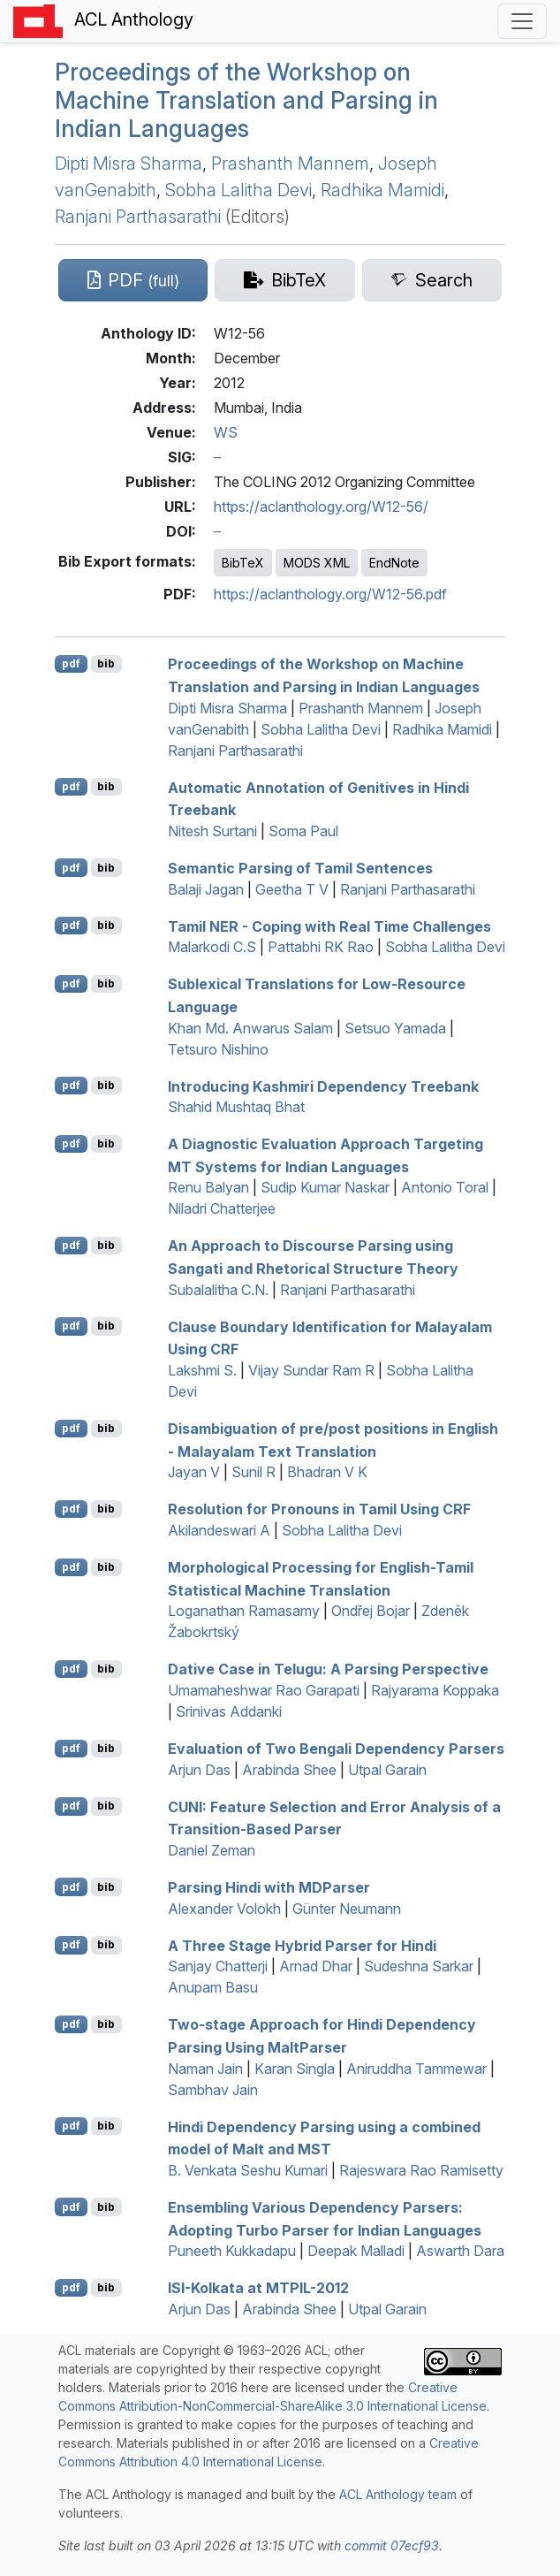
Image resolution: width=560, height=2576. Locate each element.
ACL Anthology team (398, 2494)
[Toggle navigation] (522, 21)
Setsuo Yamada (395, 1028)
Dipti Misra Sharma (128, 163)
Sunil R (253, 1472)
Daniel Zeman (211, 1850)
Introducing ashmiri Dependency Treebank (323, 1085)
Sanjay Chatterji (218, 1966)
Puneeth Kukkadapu (232, 2251)
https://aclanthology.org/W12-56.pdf (330, 594)
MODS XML (317, 562)
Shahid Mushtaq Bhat (236, 1107)
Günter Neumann (346, 1908)
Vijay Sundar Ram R (311, 1370)
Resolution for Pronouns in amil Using (319, 1509)
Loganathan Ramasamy (244, 1611)
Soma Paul (303, 831)
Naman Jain (205, 2068)
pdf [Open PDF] (71, 663)
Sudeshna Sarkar (418, 1966)
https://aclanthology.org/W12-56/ (321, 506)
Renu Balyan (208, 1187)
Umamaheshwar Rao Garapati (263, 1690)
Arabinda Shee (289, 1770)
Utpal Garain (387, 1770)
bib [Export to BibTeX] (106, 663)
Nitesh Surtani (212, 831)
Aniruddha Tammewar (416, 2068)
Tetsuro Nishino (218, 1049)
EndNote (394, 562)
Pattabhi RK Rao (321, 947)
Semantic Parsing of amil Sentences (300, 868)
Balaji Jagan (206, 889)
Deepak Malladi (356, 2251)
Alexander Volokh (224, 1908)
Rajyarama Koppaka (435, 1690)
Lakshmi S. (202, 1370)
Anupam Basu (213, 1987)
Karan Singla (294, 2068)
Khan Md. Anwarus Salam (250, 1028)
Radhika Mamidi (382, 190)
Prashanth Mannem (290, 163)
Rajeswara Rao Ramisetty (421, 2170)
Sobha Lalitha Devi (238, 190)
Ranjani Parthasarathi (138, 216)
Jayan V (194, 1472)
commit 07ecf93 (391, 2545)
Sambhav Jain (213, 2090)
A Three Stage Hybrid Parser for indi (302, 1945)
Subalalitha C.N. (218, 1290)
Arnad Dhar (315, 1966)
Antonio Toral (444, 1187)
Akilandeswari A (219, 1530)
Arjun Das (199, 1770)
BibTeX (243, 562)
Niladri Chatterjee (222, 1208)
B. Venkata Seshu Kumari (248, 2170)
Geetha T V (292, 889)
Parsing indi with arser (269, 1887)
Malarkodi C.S (212, 947)
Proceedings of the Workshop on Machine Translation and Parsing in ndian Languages (246, 100)
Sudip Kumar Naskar (325, 1187)
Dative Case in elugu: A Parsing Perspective (328, 1669)
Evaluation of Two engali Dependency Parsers (336, 1748)
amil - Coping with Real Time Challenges (329, 925)
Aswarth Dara (460, 2251)
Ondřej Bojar (370, 1611)
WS (226, 432)
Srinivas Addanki (229, 1711)
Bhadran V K (327, 1472)
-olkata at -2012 (258, 2288)
